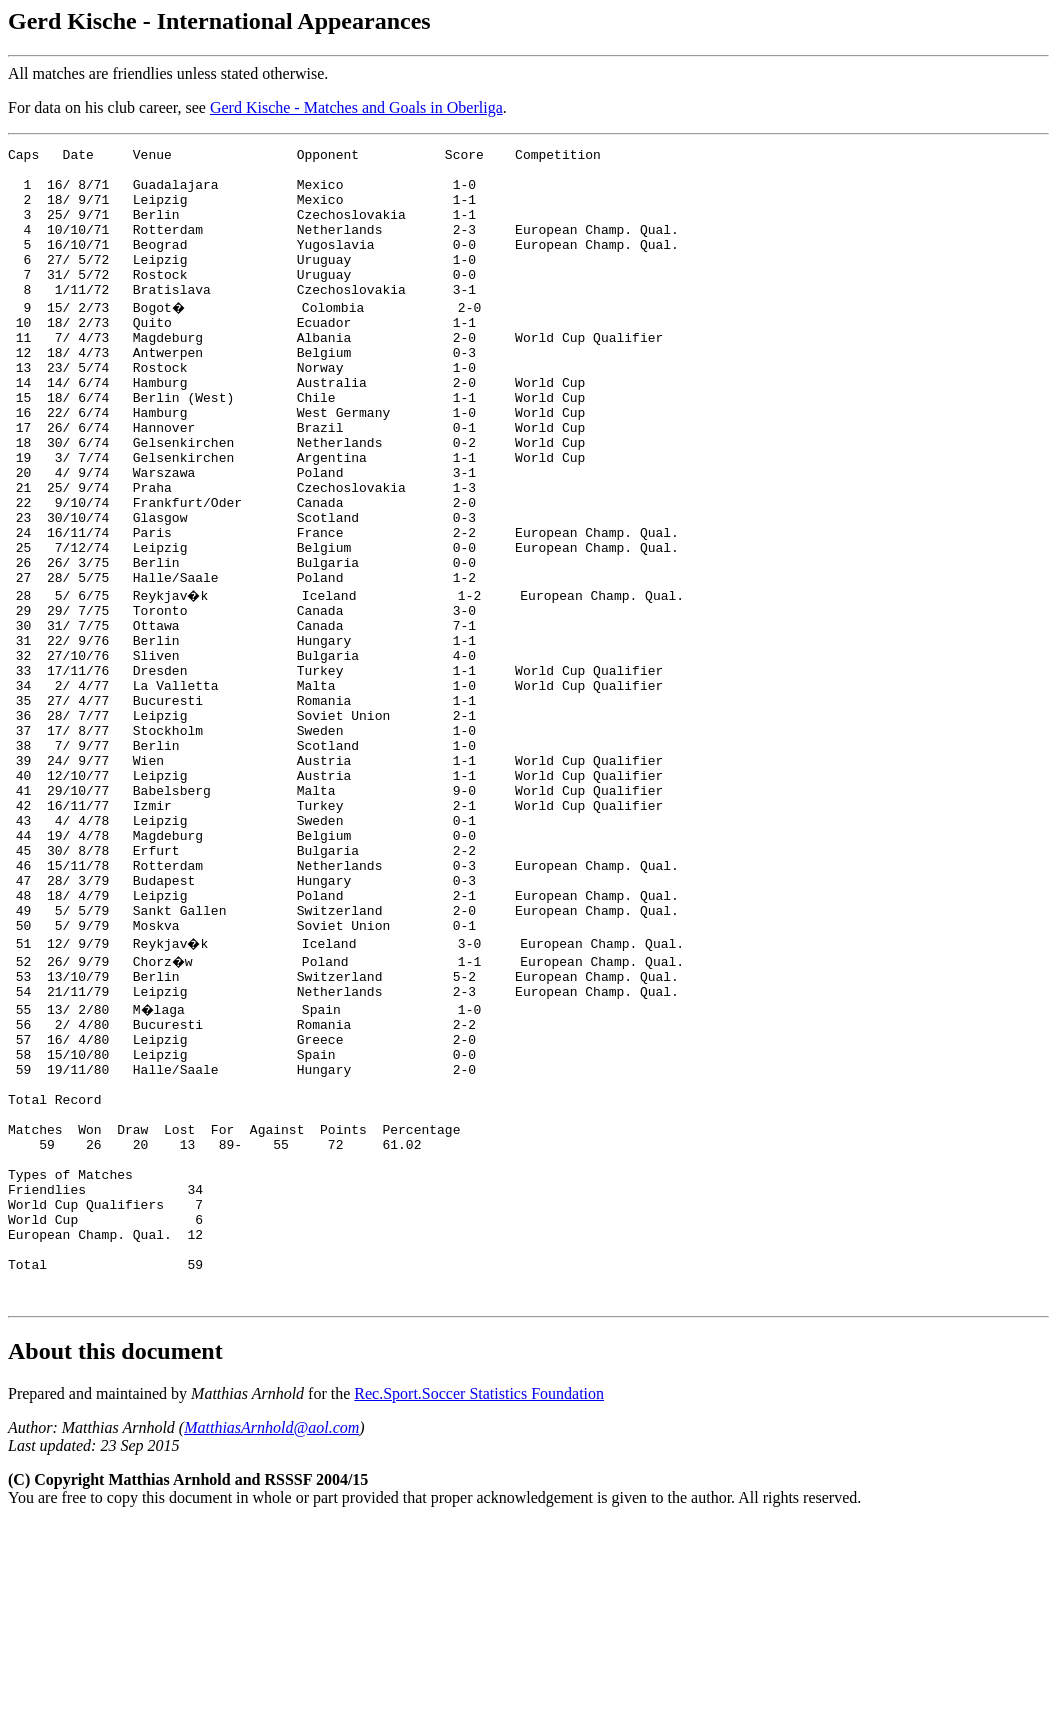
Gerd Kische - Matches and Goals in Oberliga (356, 107)
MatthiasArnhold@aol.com (271, 1640)
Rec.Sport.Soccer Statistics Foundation (479, 1606)
